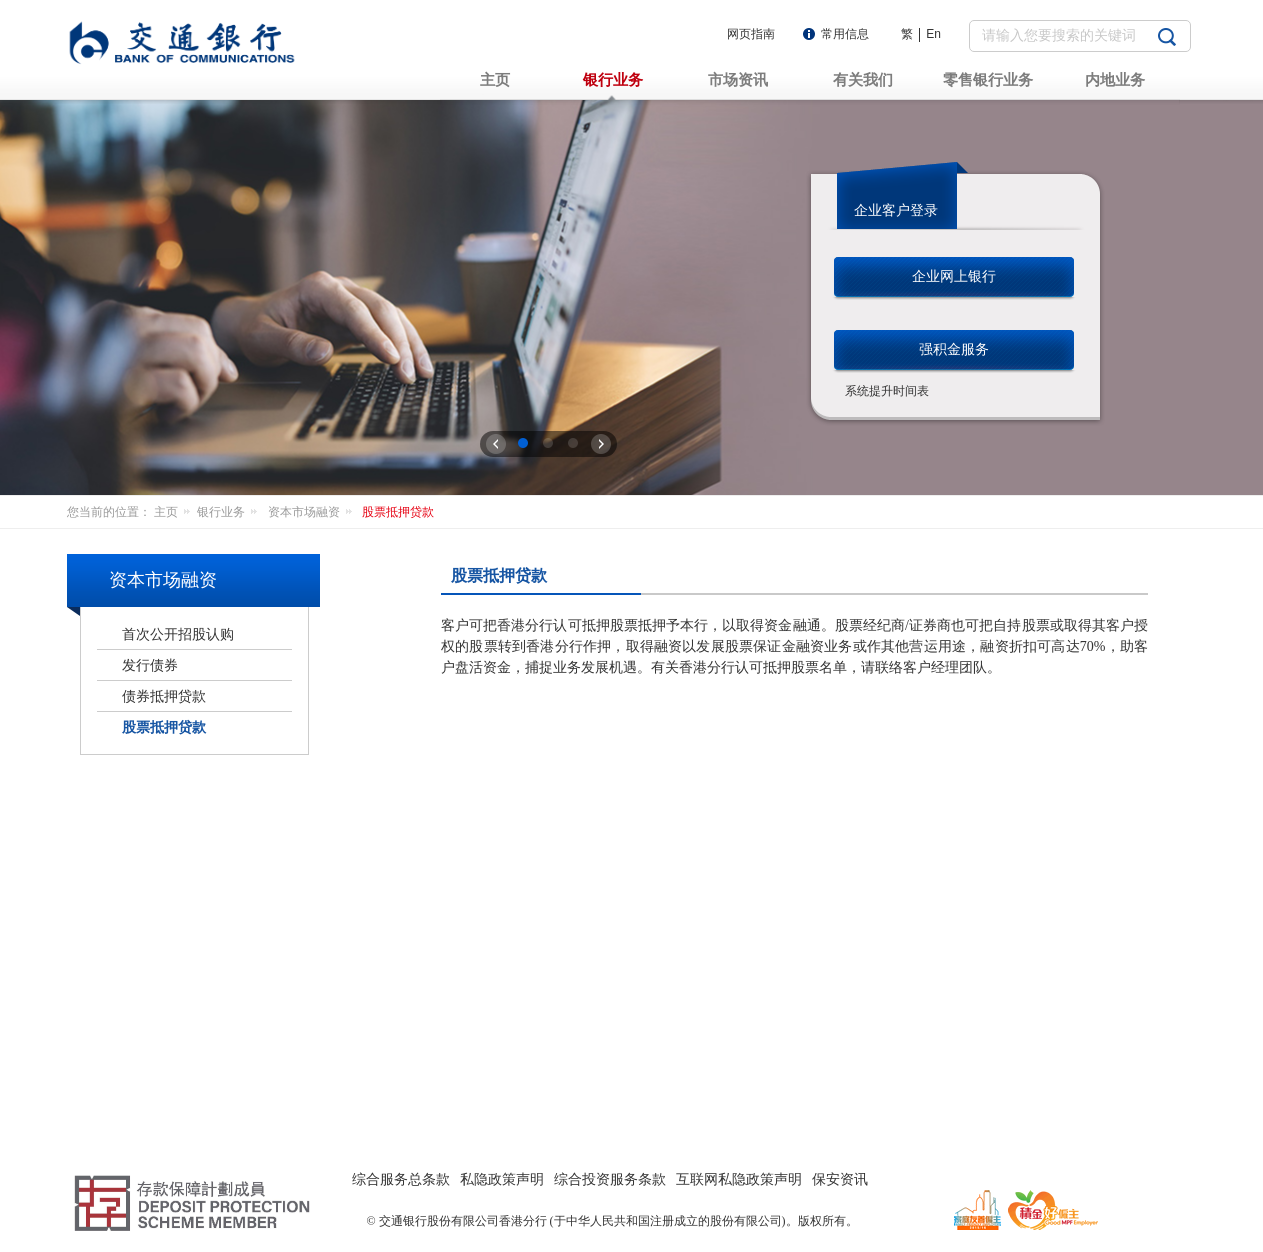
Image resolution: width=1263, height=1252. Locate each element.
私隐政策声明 (502, 1179)
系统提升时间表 (887, 391)
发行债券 (150, 665)
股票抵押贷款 (398, 512)
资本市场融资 (313, 512)
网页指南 (751, 34)
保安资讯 (840, 1179)
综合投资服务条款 (610, 1179)
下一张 (601, 444)
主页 (175, 512)
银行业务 (230, 512)
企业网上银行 (954, 276)
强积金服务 (954, 349)
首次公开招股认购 (178, 634)
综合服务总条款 (401, 1179)
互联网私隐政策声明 (739, 1179)
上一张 (496, 444)
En (933, 34)
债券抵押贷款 (164, 696)
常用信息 (845, 34)
